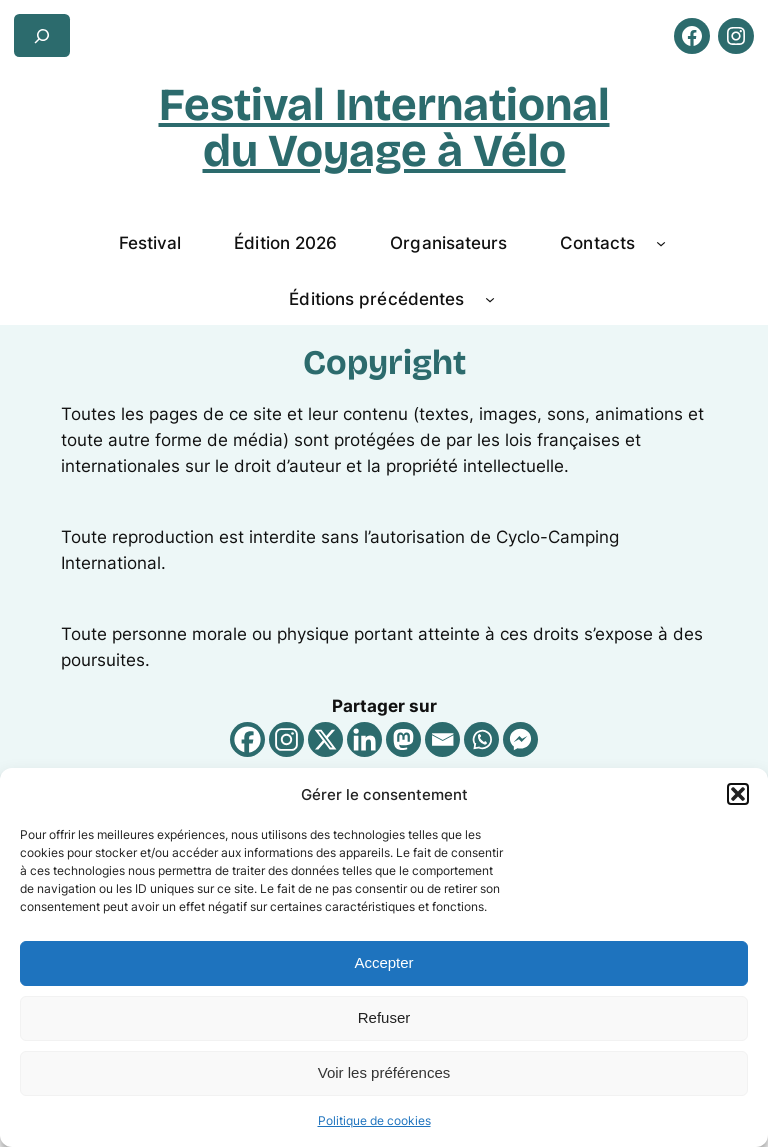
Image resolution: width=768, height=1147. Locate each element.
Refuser (384, 1017)
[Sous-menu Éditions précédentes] (490, 299)
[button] (738, 794)
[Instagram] (286, 739)
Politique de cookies (374, 1120)
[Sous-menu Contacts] (661, 243)
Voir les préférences (384, 1072)
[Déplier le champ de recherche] (42, 35)
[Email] (442, 739)
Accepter (383, 962)
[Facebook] (247, 739)
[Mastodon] (403, 739)
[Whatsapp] (481, 739)
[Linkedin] (364, 739)
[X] (325, 739)
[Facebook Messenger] (520, 739)
